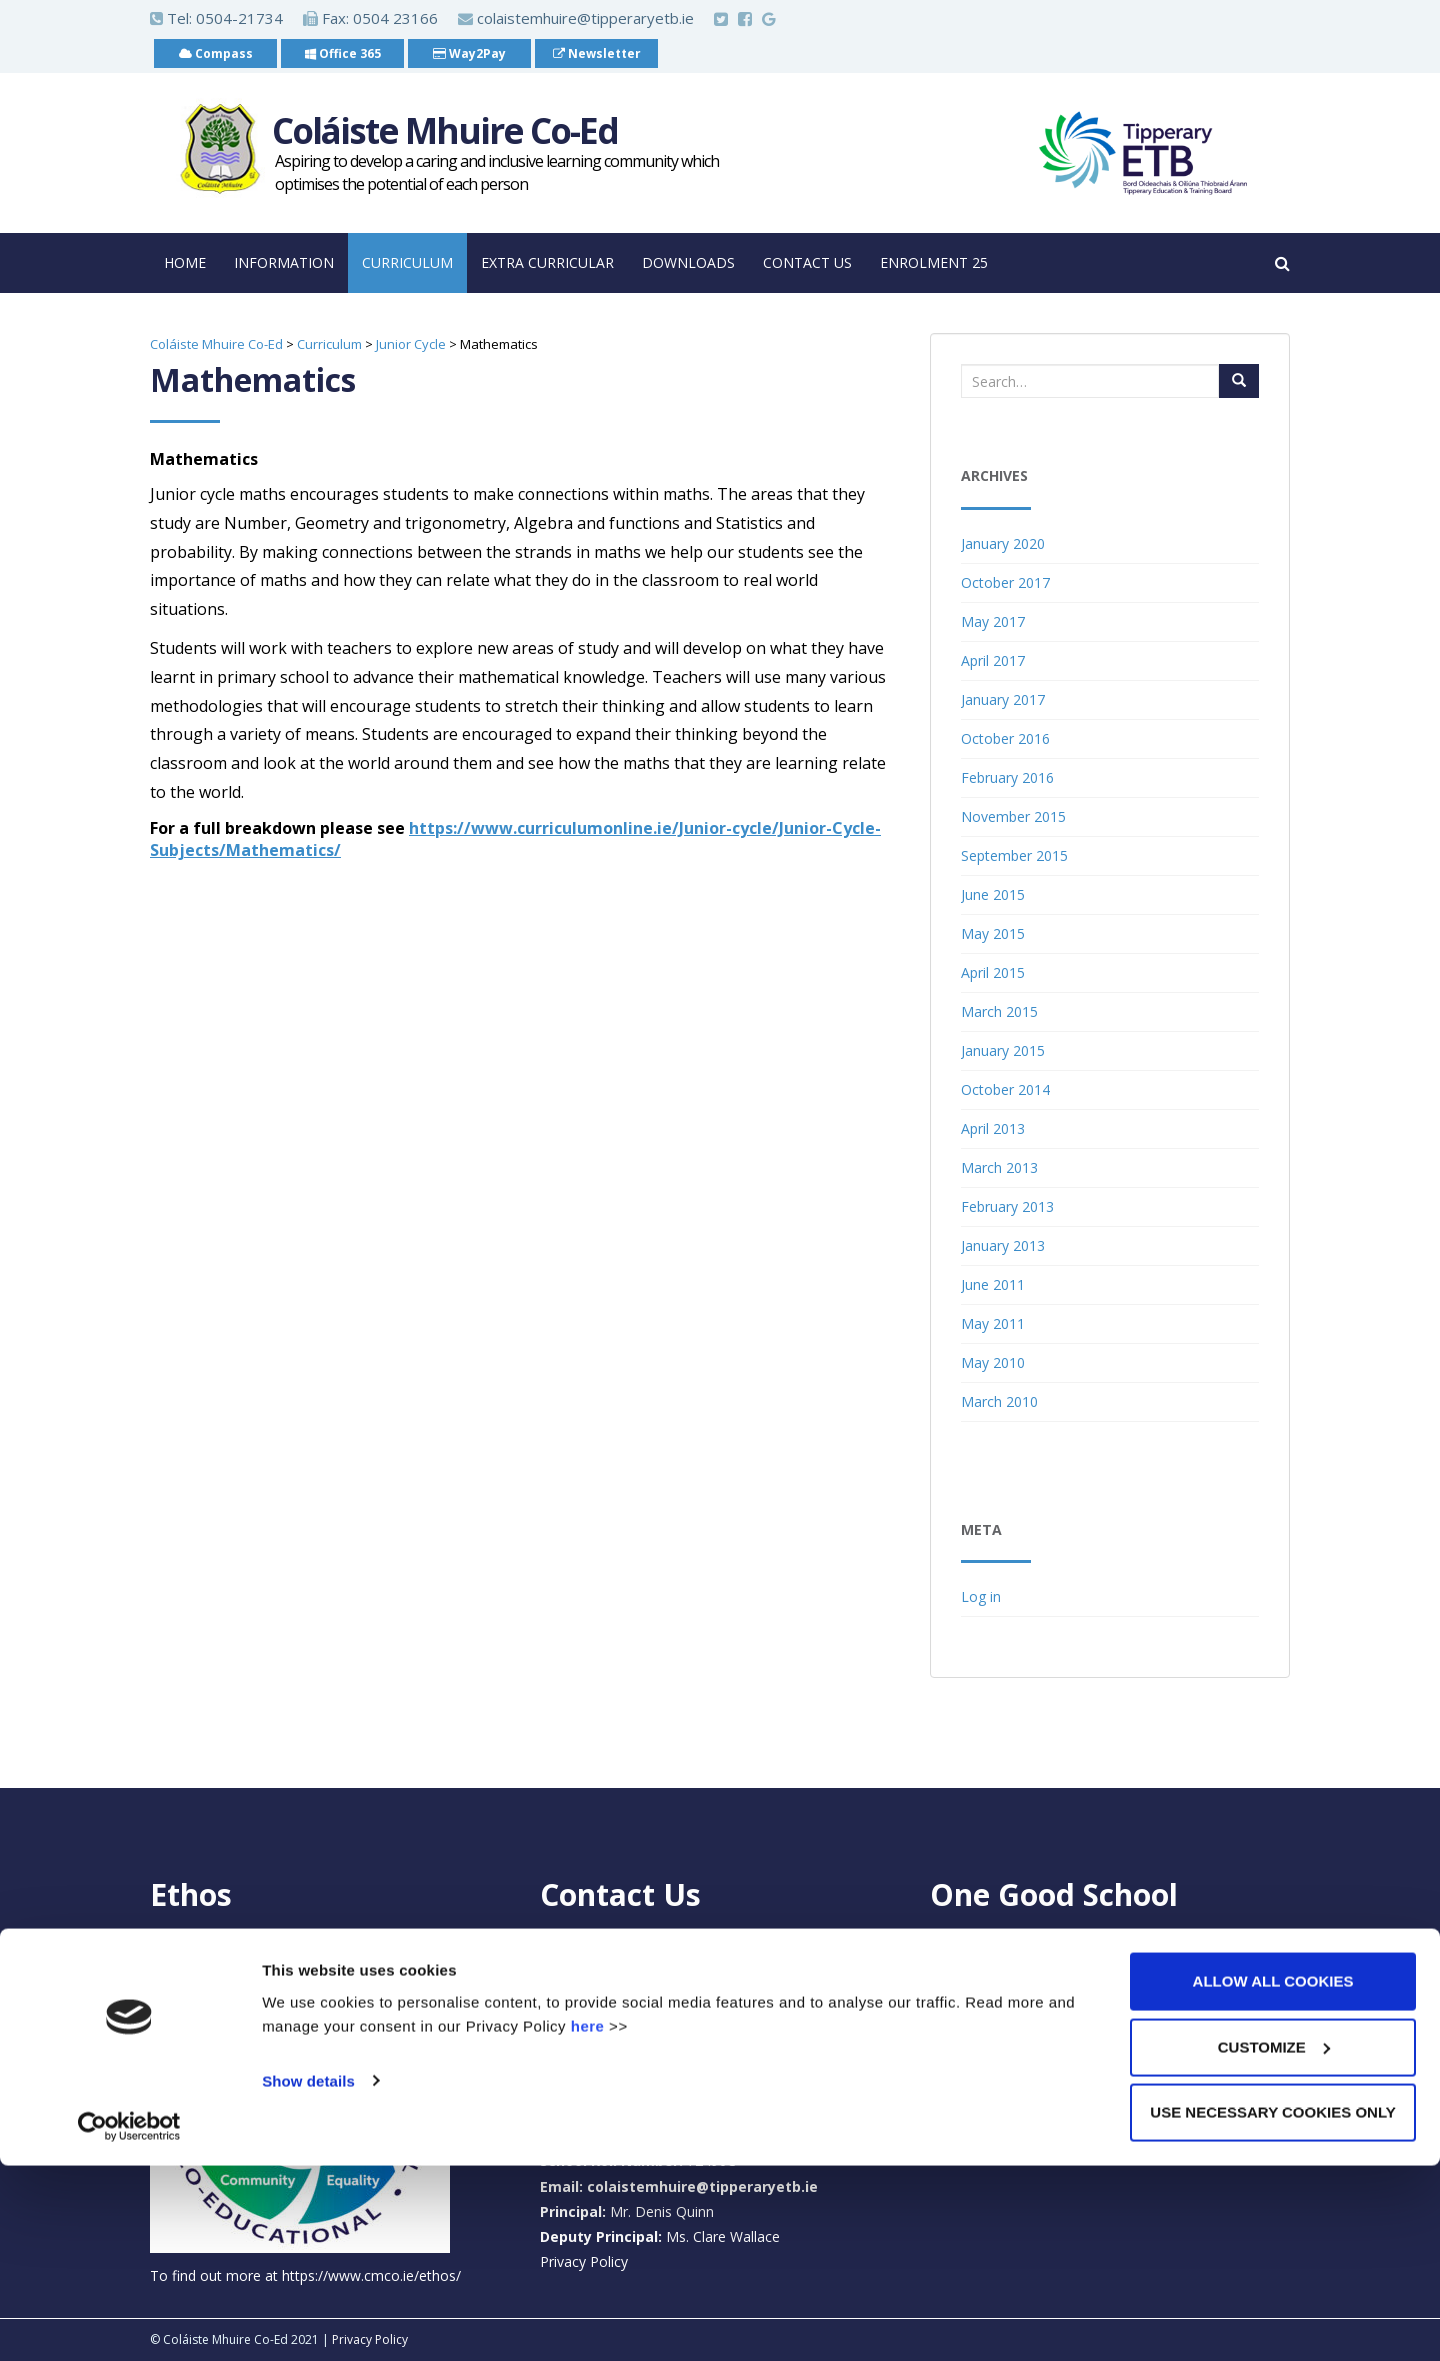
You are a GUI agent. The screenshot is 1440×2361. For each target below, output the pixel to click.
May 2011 (993, 1323)
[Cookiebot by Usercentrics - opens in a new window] (129, 2322)
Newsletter (597, 53)
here (588, 2220)
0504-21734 (239, 18)
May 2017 (993, 621)
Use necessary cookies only (1272, 2307)
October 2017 (1005, 582)
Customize (1274, 2242)
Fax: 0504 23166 (370, 18)
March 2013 (999, 1167)
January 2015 (1003, 1050)
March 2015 (999, 1011)
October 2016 (1005, 738)
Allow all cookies (1273, 2176)
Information (284, 262)
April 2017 (993, 660)
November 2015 (1013, 816)
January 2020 (1003, 543)
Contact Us (807, 262)
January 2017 (1003, 699)
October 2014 (1005, 1089)
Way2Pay (469, 53)
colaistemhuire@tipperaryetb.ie (576, 18)
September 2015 (1014, 855)
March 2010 (999, 1401)
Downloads (688, 262)
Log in (981, 1596)
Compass (216, 53)
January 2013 (1003, 1245)
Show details (308, 2275)
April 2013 (993, 1128)
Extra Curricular (547, 262)
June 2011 (993, 1284)
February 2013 (1007, 1206)
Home (185, 262)
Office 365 (343, 53)
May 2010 (993, 1362)
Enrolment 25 (934, 262)
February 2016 (1007, 777)
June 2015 (993, 894)
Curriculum (407, 262)
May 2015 (993, 933)
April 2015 (993, 972)
